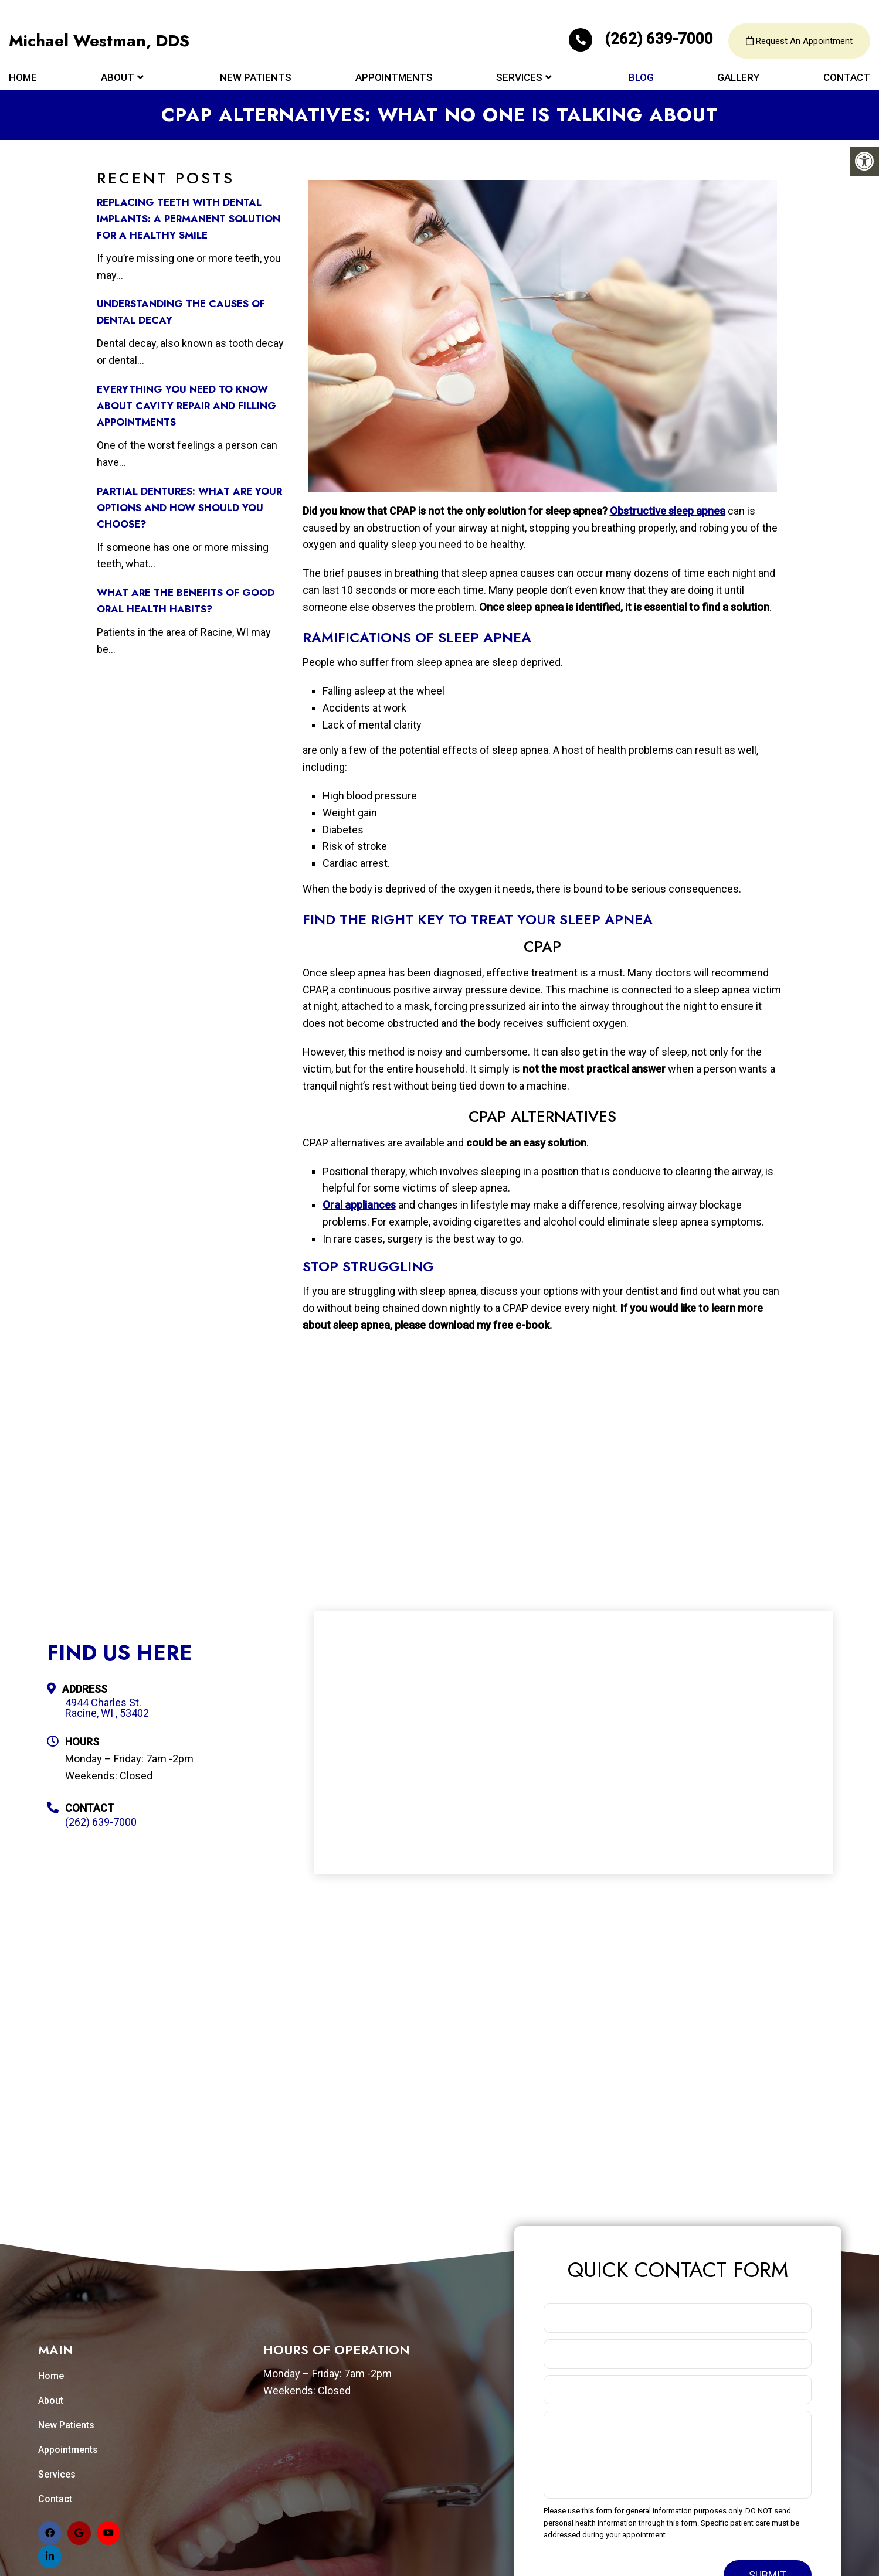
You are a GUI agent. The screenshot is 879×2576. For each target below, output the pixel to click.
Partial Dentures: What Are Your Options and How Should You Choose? (189, 507)
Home (23, 77)
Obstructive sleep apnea (667, 511)
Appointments (394, 77)
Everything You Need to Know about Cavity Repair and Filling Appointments (186, 405)
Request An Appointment (799, 41)
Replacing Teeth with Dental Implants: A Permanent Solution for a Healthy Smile (188, 218)
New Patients (255, 77)
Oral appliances (359, 1205)
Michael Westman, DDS (99, 41)
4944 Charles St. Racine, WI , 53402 (107, 1708)
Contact (846, 77)
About (117, 77)
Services (519, 77)
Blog (641, 77)
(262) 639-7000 (643, 38)
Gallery (738, 77)
